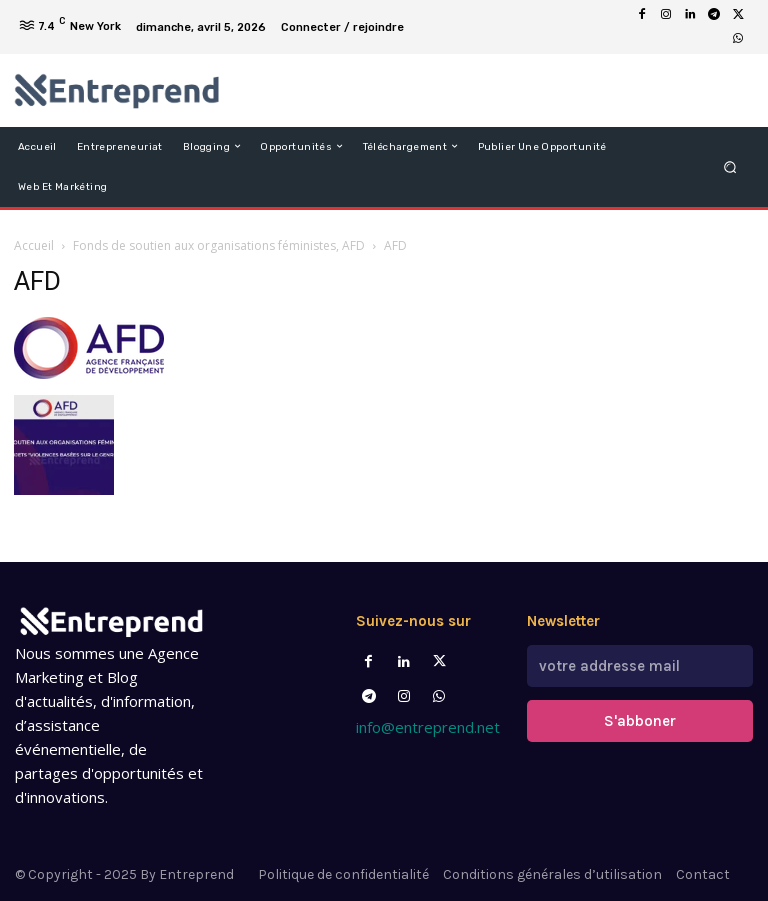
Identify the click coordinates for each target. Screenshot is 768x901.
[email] (640, 666)
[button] (730, 166)
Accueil (34, 245)
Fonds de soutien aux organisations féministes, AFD (219, 245)
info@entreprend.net (428, 727)
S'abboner (640, 721)
